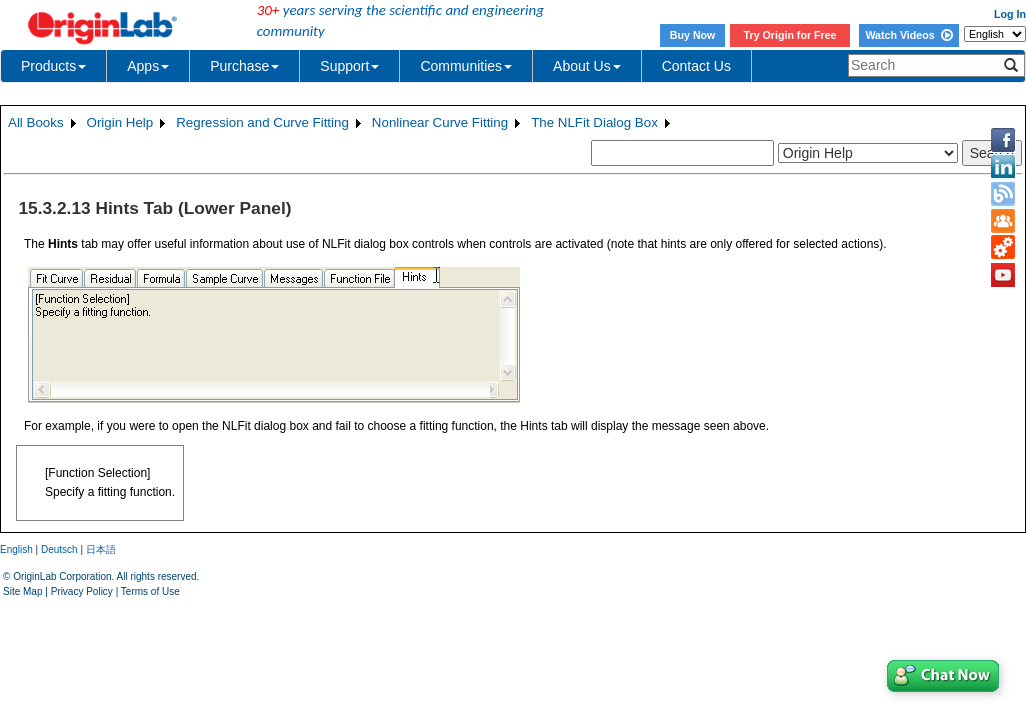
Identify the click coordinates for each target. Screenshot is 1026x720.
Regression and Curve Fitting (262, 122)
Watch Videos (908, 35)
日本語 (101, 549)
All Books (36, 122)
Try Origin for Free (790, 35)
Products (53, 66)
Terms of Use (150, 591)
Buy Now (693, 35)
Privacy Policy (82, 591)
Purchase (244, 66)
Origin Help (120, 122)
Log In (1010, 14)
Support (349, 66)
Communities (466, 66)
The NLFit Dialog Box (594, 122)
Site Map (22, 591)
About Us (587, 66)
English (16, 549)
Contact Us (696, 66)
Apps (148, 66)
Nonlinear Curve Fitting (440, 122)
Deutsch (59, 549)
